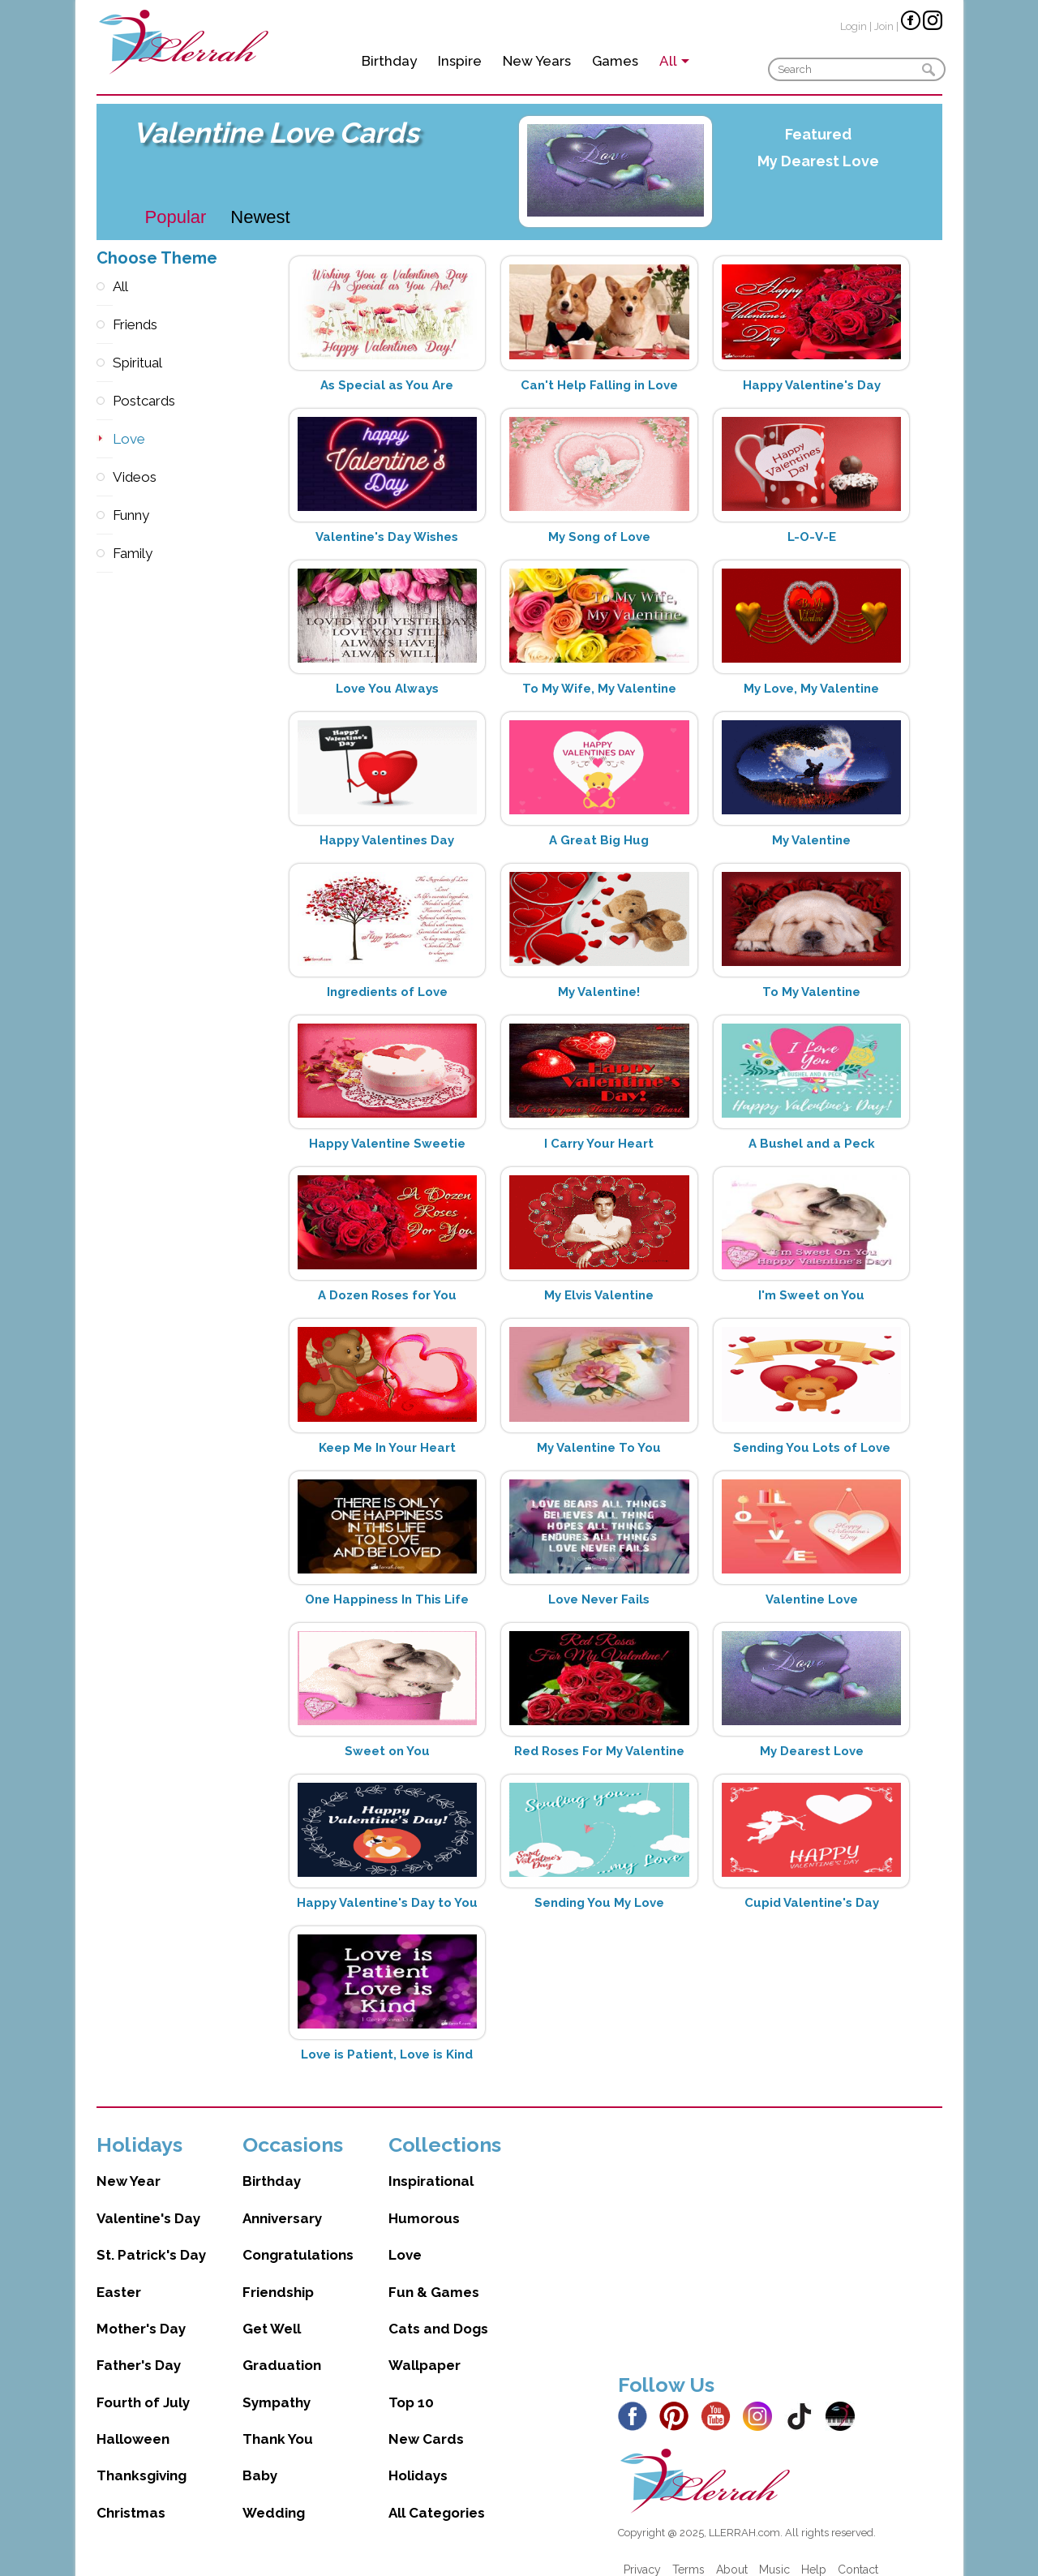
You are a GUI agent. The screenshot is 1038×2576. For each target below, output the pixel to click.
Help (813, 2553)
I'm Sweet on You (811, 1295)
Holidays (418, 2459)
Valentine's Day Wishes (386, 537)
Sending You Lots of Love (811, 1447)
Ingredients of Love (387, 992)
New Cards (426, 2423)
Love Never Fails (599, 1599)
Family (105, 554)
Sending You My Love (599, 1903)
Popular (176, 217)
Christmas (131, 2496)
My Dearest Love (818, 161)
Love (105, 439)
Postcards (105, 401)
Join (884, 26)
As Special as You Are (386, 385)
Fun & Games (433, 2276)
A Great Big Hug (599, 840)
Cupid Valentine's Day (811, 1903)
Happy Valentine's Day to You (387, 1903)
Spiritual (105, 363)
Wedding (273, 2496)
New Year (129, 2165)
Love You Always (387, 688)
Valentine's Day (148, 2202)
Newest (260, 217)
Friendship (278, 2276)
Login (853, 26)
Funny (105, 515)
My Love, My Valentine (811, 688)
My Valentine (811, 840)
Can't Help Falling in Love (599, 385)
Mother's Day (141, 2312)
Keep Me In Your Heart (387, 1447)
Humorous (424, 2202)
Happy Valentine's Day (812, 385)
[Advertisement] (780, 2229)
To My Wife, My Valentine (599, 688)
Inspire (460, 61)
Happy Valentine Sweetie (387, 1143)
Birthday (389, 61)
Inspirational (431, 2165)
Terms (688, 2553)
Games (615, 61)
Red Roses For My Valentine (599, 1751)
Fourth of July (143, 2386)
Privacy (642, 2553)
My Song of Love (599, 537)
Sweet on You (387, 1751)
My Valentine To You (599, 1447)
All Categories (436, 2496)
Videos (105, 477)
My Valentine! (599, 992)
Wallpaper (424, 2349)
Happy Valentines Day (387, 840)
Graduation (281, 2349)
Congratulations (298, 2238)
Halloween (133, 2423)
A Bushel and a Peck (811, 1143)
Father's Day (139, 2349)
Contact (858, 2553)
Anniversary (282, 2202)
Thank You (277, 2423)
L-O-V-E (811, 537)
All (105, 287)
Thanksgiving (142, 2459)
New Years (537, 61)
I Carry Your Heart (599, 1143)
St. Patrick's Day (151, 2238)
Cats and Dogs (438, 2312)
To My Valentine (811, 992)
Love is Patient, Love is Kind (387, 2054)
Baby (259, 2459)
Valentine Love (812, 1599)
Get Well (271, 2312)
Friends (105, 325)
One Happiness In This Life (387, 1599)
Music (774, 2553)
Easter (119, 2276)
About (732, 2553)
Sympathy (276, 2386)
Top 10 (411, 2386)
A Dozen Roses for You (387, 1295)
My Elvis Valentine (599, 1295)
